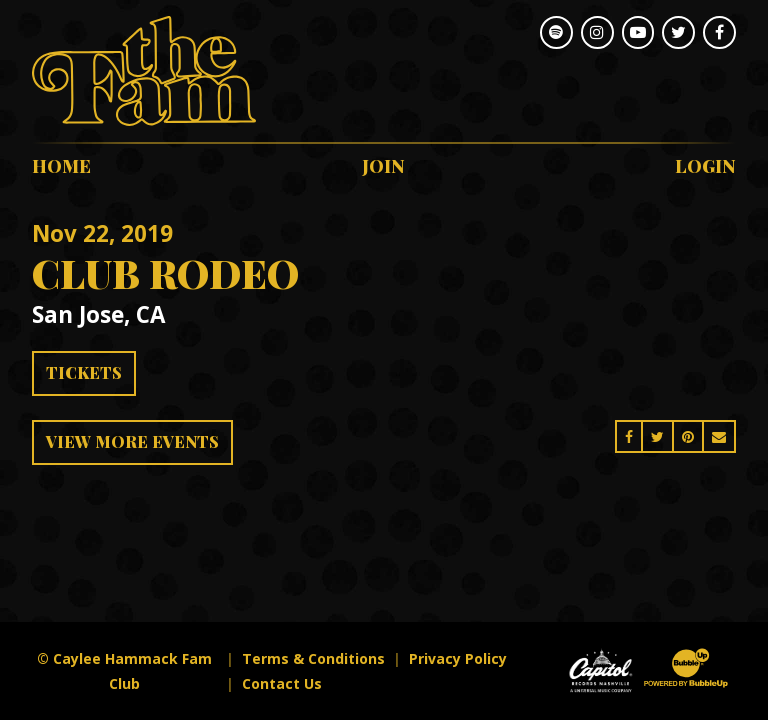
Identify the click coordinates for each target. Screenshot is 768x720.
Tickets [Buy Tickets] (84, 372)
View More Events (132, 441)
